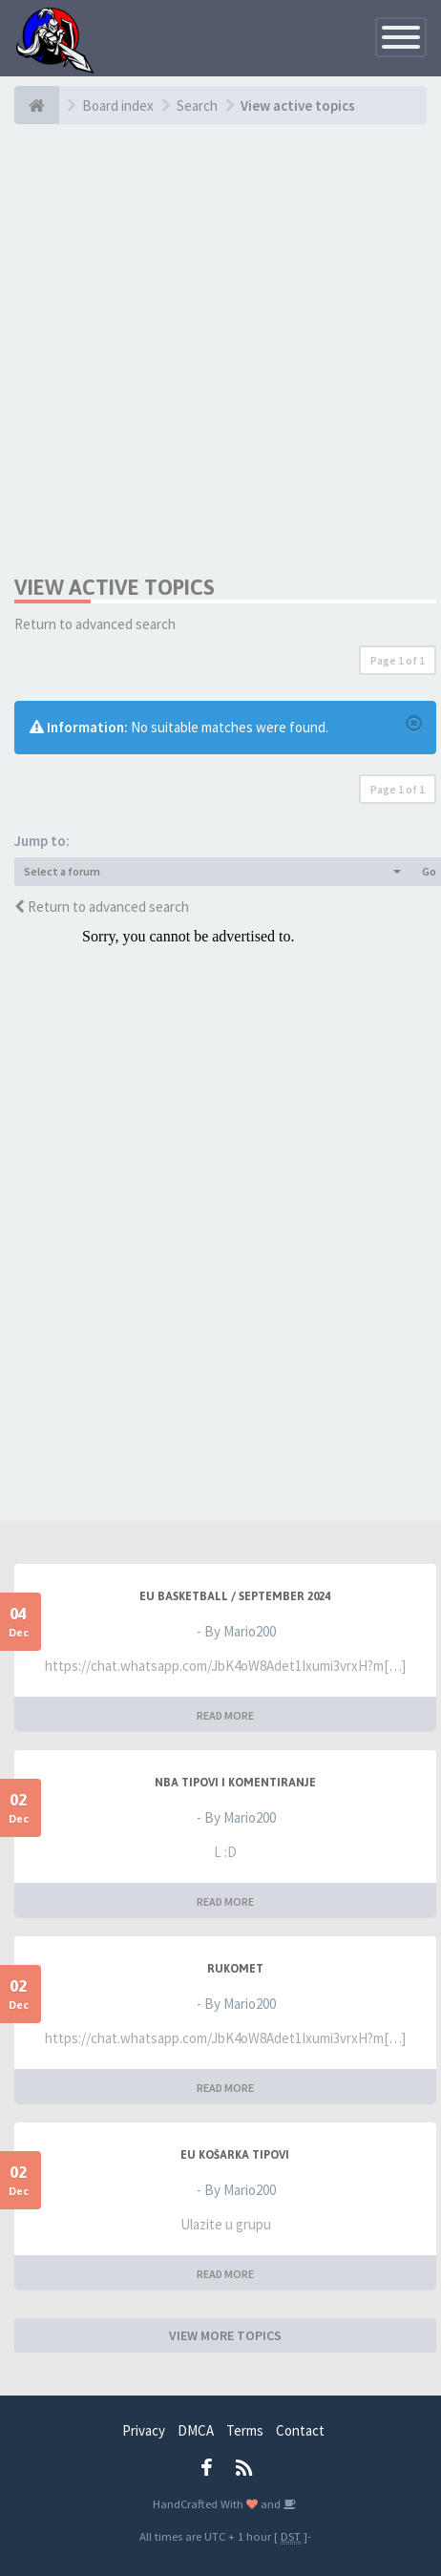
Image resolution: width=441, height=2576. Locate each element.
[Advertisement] (216, 349)
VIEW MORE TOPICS (225, 2335)
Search (197, 105)
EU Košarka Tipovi (234, 2155)
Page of (397, 660)
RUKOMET (235, 1968)
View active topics (298, 105)
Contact (300, 2430)
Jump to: (42, 841)
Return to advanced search (95, 624)
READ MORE (225, 1715)
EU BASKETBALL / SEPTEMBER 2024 (234, 1596)
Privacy (143, 2430)
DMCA (196, 2430)
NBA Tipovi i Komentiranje (235, 1782)
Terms (244, 2430)
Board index (118, 105)
